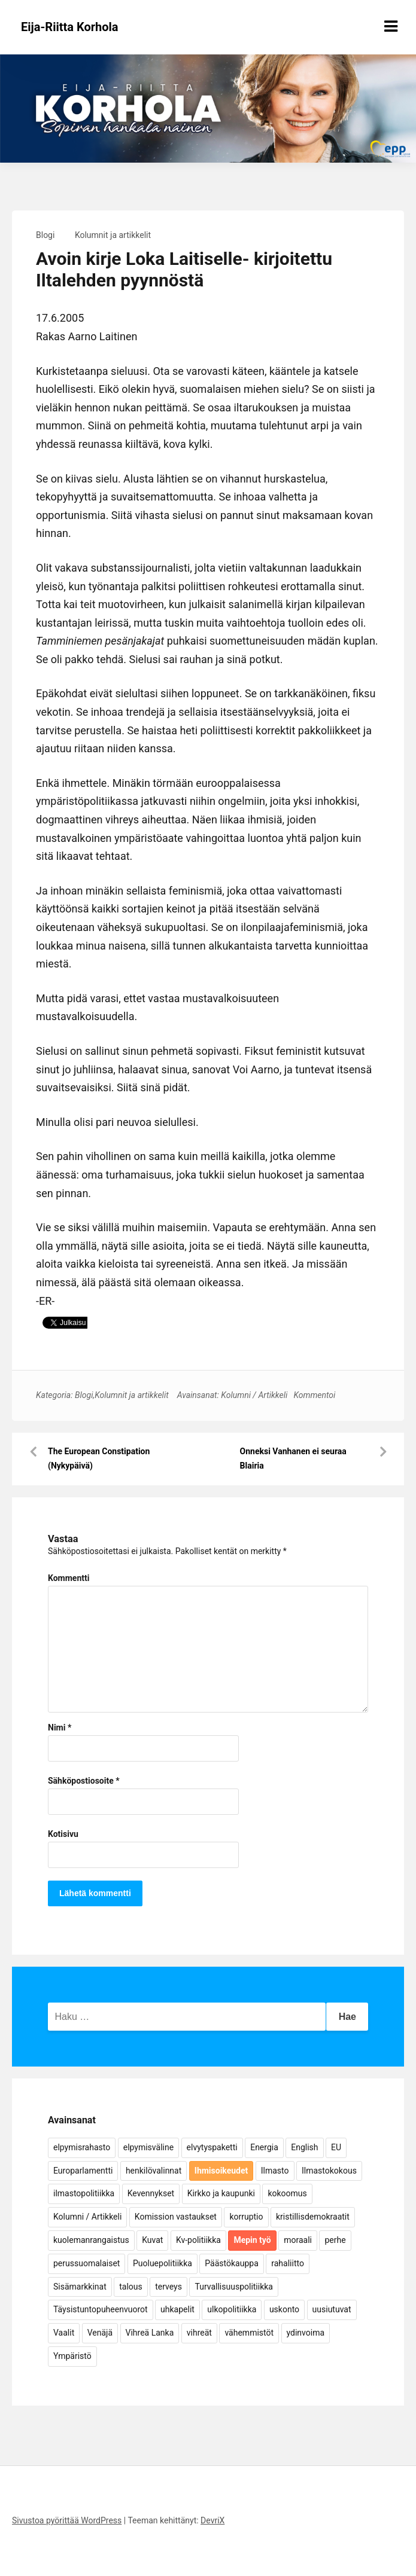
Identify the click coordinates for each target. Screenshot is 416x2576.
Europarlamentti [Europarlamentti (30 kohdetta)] (83, 2170)
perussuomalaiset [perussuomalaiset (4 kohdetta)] (86, 2263)
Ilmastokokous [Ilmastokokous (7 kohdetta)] (329, 2170)
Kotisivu (63, 1834)
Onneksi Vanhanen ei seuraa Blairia (293, 1458)
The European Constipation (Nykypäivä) (99, 1458)
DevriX (212, 2520)
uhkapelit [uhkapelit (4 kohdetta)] (177, 2309)
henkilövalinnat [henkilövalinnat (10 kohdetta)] (153, 2170)
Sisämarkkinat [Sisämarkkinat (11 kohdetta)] (80, 2286)
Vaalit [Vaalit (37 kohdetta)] (63, 2332)
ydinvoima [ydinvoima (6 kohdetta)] (306, 2332)
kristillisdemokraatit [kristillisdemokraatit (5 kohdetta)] (313, 2216)
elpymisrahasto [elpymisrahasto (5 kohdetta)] (81, 2147)
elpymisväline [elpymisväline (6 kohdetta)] (148, 2147)
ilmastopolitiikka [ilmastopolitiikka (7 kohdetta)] (83, 2193)
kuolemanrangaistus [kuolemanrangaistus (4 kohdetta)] (91, 2240)
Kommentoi (314, 1395)
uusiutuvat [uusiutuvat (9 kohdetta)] (331, 2309)
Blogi (45, 235)
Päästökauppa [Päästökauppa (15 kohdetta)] (231, 2263)
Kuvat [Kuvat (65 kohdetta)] (152, 2240)
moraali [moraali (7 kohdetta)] (298, 2240)
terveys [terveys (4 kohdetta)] (168, 2286)
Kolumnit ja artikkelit (113, 235)
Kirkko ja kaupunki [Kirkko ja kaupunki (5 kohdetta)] (221, 2193)
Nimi (59, 1727)
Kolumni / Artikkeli (254, 1395)
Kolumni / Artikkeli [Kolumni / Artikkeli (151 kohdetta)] (87, 2216)
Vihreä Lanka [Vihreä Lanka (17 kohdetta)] (150, 2332)
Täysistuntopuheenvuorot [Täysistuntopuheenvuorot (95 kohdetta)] (100, 2309)
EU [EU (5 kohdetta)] (336, 2147)
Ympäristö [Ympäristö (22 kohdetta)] (72, 2356)
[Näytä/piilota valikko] (391, 26)
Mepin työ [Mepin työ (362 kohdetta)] (252, 2240)
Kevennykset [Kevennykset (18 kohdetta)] (150, 2193)
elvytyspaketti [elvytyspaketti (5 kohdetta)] (212, 2147)
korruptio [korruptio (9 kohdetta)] (246, 2216)
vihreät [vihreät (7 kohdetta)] (199, 2332)
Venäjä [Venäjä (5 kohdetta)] (100, 2332)
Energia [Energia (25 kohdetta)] (264, 2147)
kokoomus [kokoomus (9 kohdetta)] (287, 2193)
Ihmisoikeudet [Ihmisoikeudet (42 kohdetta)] (221, 2170)
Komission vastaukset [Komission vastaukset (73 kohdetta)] (176, 2216)
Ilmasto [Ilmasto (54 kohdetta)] (275, 2170)
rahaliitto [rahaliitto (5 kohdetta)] (287, 2263)
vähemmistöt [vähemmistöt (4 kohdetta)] (249, 2332)
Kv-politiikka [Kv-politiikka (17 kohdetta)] (198, 2240)
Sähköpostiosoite (84, 1781)
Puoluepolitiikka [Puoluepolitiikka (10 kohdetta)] (162, 2263)
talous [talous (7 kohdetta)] (130, 2286)
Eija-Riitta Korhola (70, 27)
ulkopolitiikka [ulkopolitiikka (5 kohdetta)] (231, 2309)
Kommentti (68, 1578)
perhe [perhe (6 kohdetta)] (334, 2240)
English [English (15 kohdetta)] (304, 2147)
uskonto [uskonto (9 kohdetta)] (284, 2309)
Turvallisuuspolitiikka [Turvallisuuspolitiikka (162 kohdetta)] (234, 2286)
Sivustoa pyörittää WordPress (67, 2520)
